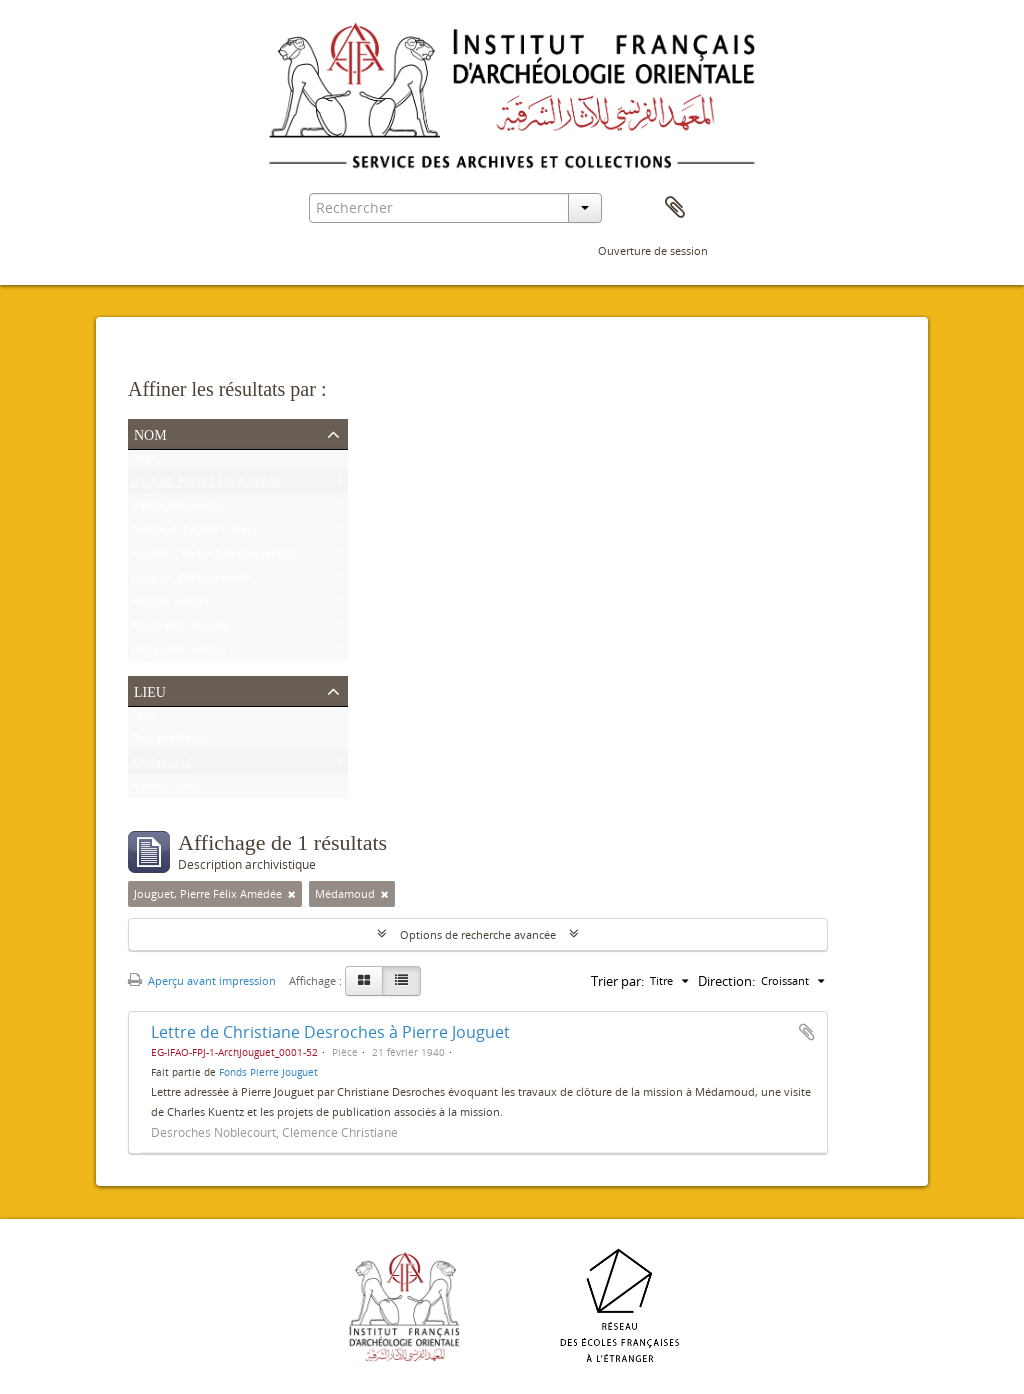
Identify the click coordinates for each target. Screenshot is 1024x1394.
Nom (150, 433)
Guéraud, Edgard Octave (195, 533)
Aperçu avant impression (202, 980)
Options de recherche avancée (478, 934)
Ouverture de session (653, 250)
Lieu (150, 690)
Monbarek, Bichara (180, 629)
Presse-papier (675, 208)
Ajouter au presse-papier (807, 1032)
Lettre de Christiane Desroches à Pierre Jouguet (330, 1032)
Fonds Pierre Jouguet (268, 1072)
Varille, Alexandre (177, 509)
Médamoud (162, 766)
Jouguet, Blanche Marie (191, 581)
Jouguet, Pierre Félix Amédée (206, 485)
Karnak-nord (164, 790)
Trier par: (617, 981)
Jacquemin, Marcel (179, 653)
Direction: (726, 981)
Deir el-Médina (170, 742)
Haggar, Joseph (170, 605)
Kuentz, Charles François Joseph (214, 557)
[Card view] (364, 981)
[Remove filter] (292, 894)
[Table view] (401, 981)
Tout (144, 461)
